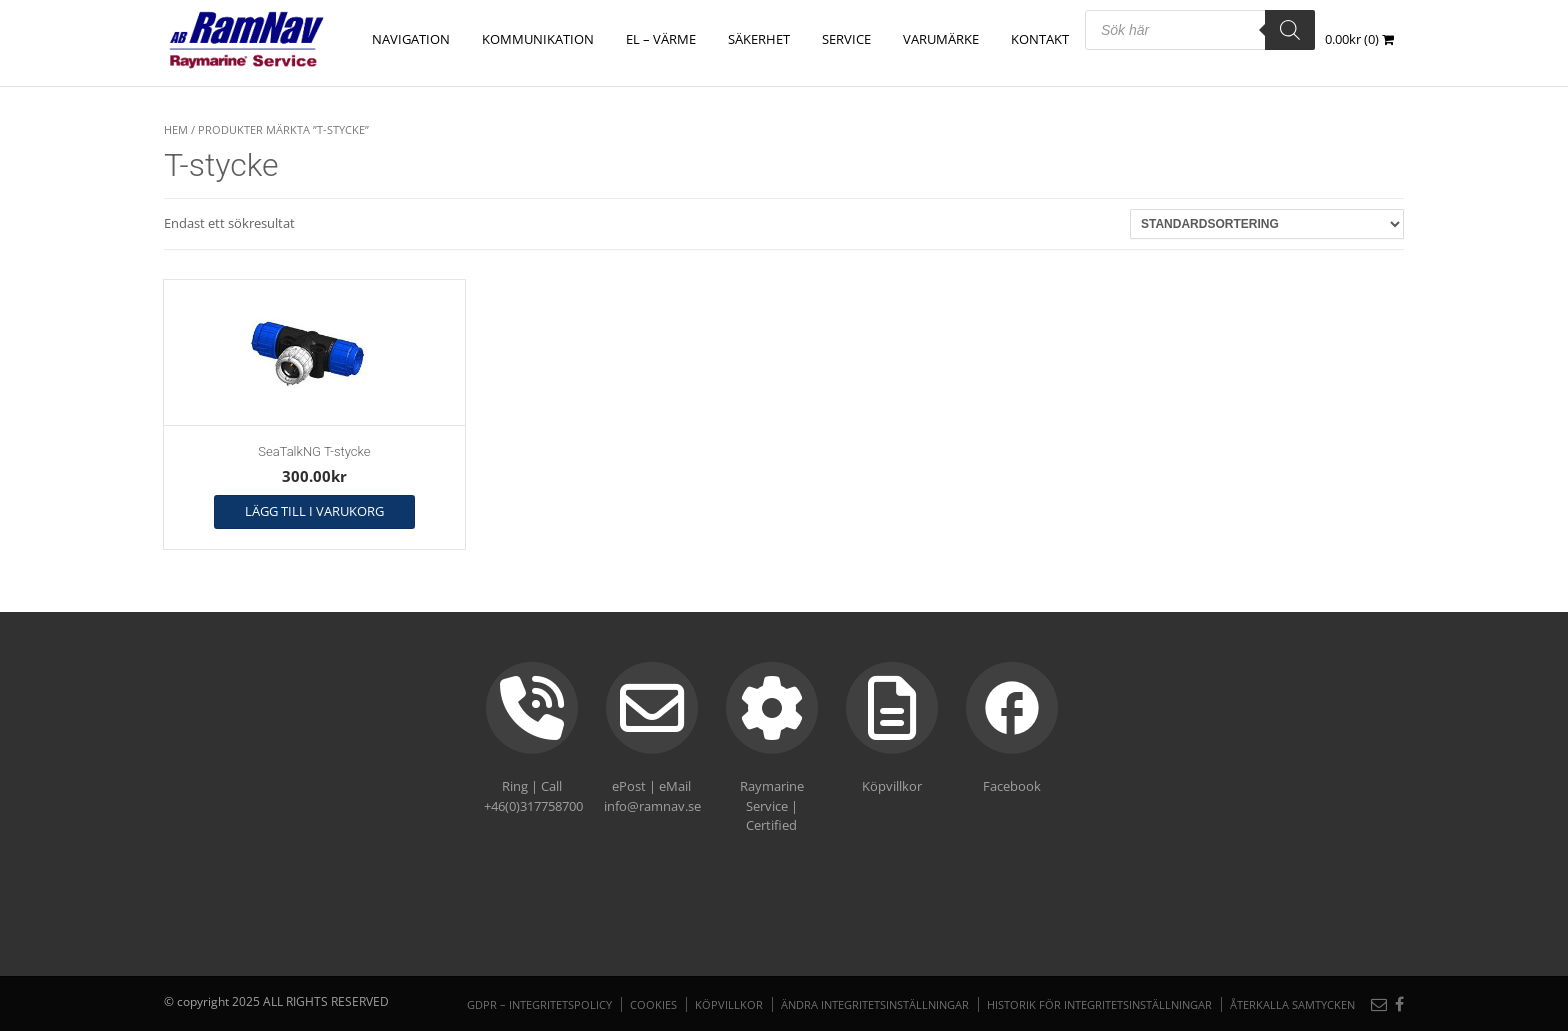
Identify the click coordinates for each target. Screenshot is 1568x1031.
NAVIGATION (411, 39)
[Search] (1290, 30)
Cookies (653, 1004)
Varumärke (941, 39)
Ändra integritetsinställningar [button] (875, 1004)
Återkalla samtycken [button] (1292, 1004)
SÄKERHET (759, 39)
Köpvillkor (729, 1004)
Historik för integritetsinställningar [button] (1099, 1004)
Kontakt (1040, 39)
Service (846, 39)
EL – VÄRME (661, 39)
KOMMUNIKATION (538, 39)
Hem (176, 129)
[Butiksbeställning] (1267, 224)
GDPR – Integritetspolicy (539, 1004)
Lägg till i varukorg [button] (314, 511)
